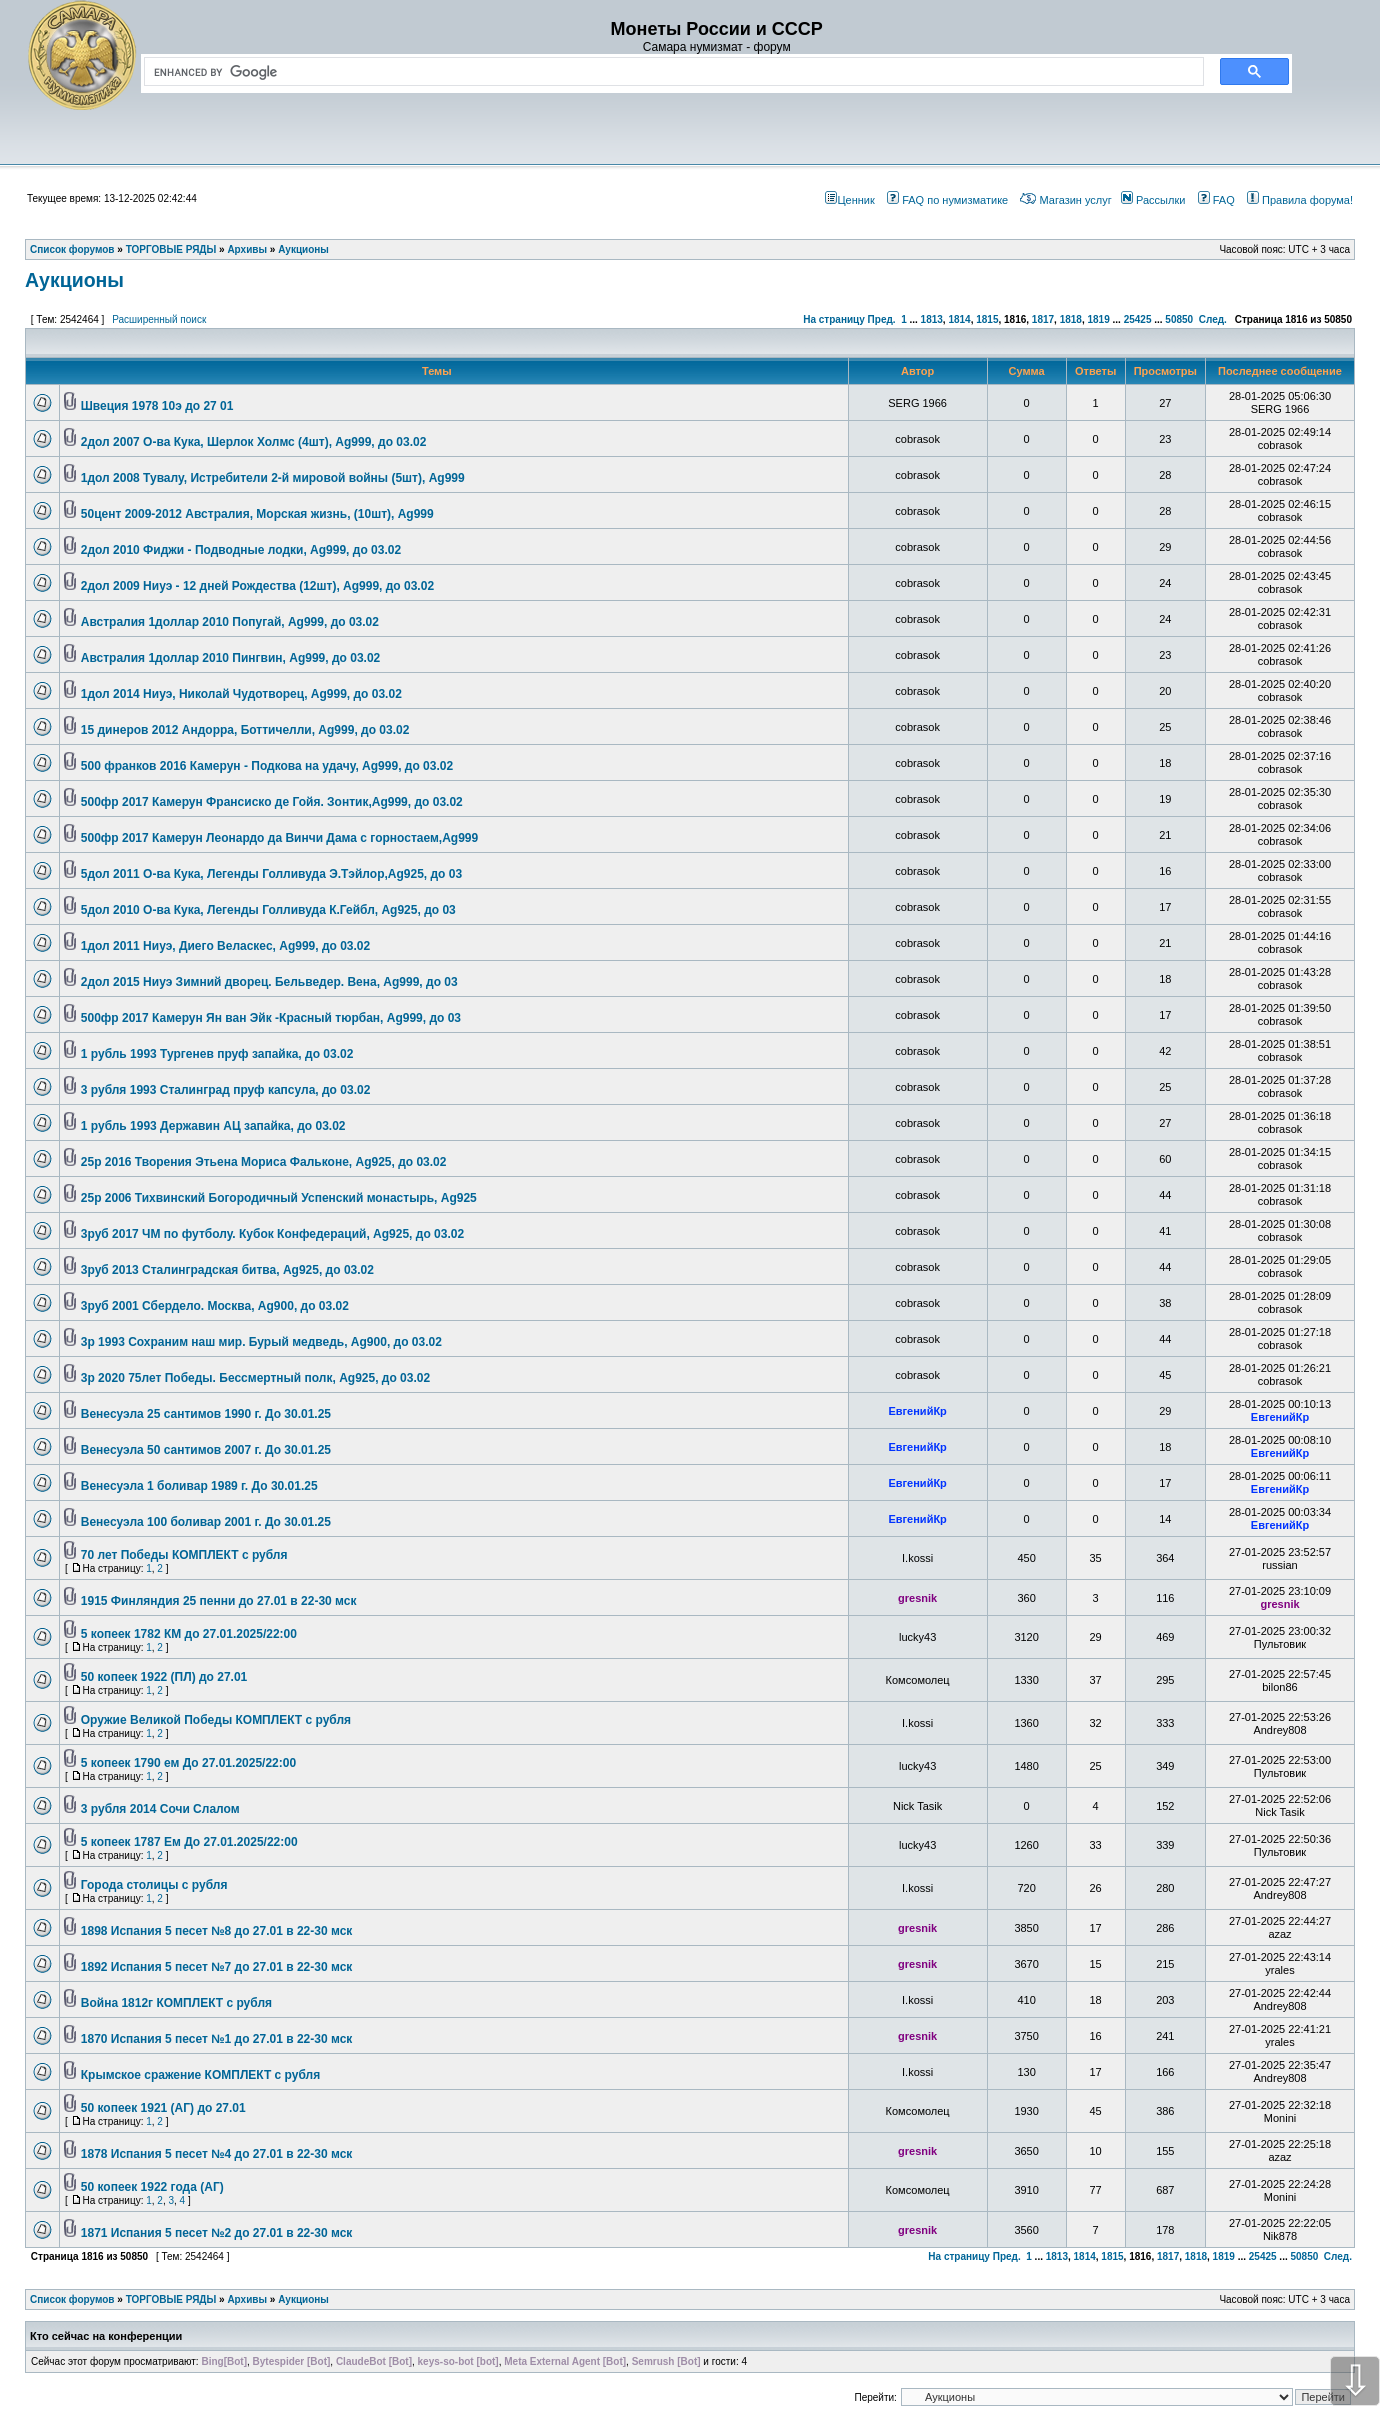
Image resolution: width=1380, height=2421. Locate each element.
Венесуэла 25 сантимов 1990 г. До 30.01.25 (206, 1414)
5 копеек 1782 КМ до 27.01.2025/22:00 (189, 1634)
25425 (1138, 319)
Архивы (247, 2299)
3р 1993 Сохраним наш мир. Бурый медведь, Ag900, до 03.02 (261, 1342)
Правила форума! (1300, 200)
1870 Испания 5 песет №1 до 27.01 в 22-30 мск (217, 2039)
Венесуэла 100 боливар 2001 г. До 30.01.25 (206, 1522)
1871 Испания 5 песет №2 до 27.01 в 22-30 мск (217, 2233)
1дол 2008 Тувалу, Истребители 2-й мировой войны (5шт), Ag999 (273, 478)
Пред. (882, 319)
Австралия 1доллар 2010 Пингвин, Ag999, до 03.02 (230, 658)
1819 (1098, 319)
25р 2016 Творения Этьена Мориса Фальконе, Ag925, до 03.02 (264, 1162)
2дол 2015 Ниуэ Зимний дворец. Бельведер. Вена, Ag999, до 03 (269, 982)
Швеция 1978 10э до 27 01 (157, 406)
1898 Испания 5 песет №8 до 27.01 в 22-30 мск (217, 1931)
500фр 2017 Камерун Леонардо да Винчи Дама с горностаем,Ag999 (279, 838)
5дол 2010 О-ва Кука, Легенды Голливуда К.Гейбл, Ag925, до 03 (268, 910)
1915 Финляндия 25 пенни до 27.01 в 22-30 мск (219, 1601)
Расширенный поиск (159, 319)
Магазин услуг (1065, 200)
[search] (670, 72)
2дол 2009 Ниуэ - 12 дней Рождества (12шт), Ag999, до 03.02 (257, 586)
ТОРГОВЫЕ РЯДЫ (171, 2299)
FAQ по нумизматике (947, 200)
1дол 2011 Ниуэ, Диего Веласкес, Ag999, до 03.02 (225, 946)
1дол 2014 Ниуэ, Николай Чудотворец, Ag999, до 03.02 (241, 694)
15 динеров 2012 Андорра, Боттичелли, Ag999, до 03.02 (245, 730)
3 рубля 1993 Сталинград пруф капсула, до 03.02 (226, 1090)
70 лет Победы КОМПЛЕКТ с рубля (184, 1555)
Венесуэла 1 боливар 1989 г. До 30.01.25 (199, 1486)
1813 (932, 319)
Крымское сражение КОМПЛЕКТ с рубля (200, 2075)
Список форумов (72, 2299)
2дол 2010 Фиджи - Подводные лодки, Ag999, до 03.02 (241, 550)
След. (1213, 319)
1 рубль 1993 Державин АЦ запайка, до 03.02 (213, 1126)
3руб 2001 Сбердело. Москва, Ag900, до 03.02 (215, 1306)
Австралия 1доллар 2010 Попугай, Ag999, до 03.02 (230, 622)
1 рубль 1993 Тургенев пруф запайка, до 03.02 (217, 1054)
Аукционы (74, 280)
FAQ (1216, 200)
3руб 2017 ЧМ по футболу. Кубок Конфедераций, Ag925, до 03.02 (272, 1234)
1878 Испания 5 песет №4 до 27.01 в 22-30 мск (217, 2154)
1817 (1043, 319)
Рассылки (1153, 200)
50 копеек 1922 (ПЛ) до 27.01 (164, 1677)
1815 (987, 319)
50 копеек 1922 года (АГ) (152, 2187)
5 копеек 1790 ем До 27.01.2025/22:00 (188, 1763)
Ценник (849, 200)
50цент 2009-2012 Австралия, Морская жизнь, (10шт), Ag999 (257, 514)
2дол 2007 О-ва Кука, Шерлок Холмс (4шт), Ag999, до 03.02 (254, 442)
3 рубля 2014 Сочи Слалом (160, 1809)
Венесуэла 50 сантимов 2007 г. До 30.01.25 (206, 1450)
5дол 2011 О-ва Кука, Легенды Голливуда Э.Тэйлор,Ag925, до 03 (271, 874)
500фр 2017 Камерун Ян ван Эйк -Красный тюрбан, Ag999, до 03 (271, 1018)
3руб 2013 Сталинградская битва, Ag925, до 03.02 (227, 1270)
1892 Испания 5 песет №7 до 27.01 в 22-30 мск (217, 1967)
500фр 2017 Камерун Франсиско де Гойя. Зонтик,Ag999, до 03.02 (272, 802)
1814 (959, 319)
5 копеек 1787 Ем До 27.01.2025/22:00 (189, 1842)
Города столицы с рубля (154, 1885)
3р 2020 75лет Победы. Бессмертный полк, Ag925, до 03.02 (255, 1378)
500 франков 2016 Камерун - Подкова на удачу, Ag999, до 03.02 (267, 766)
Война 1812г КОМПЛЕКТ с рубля (176, 2003)
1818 (1071, 319)
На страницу (834, 319)
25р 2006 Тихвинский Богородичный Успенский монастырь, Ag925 (279, 1198)
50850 (1179, 319)
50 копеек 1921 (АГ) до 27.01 (163, 2108)
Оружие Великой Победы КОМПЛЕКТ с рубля (216, 1720)
